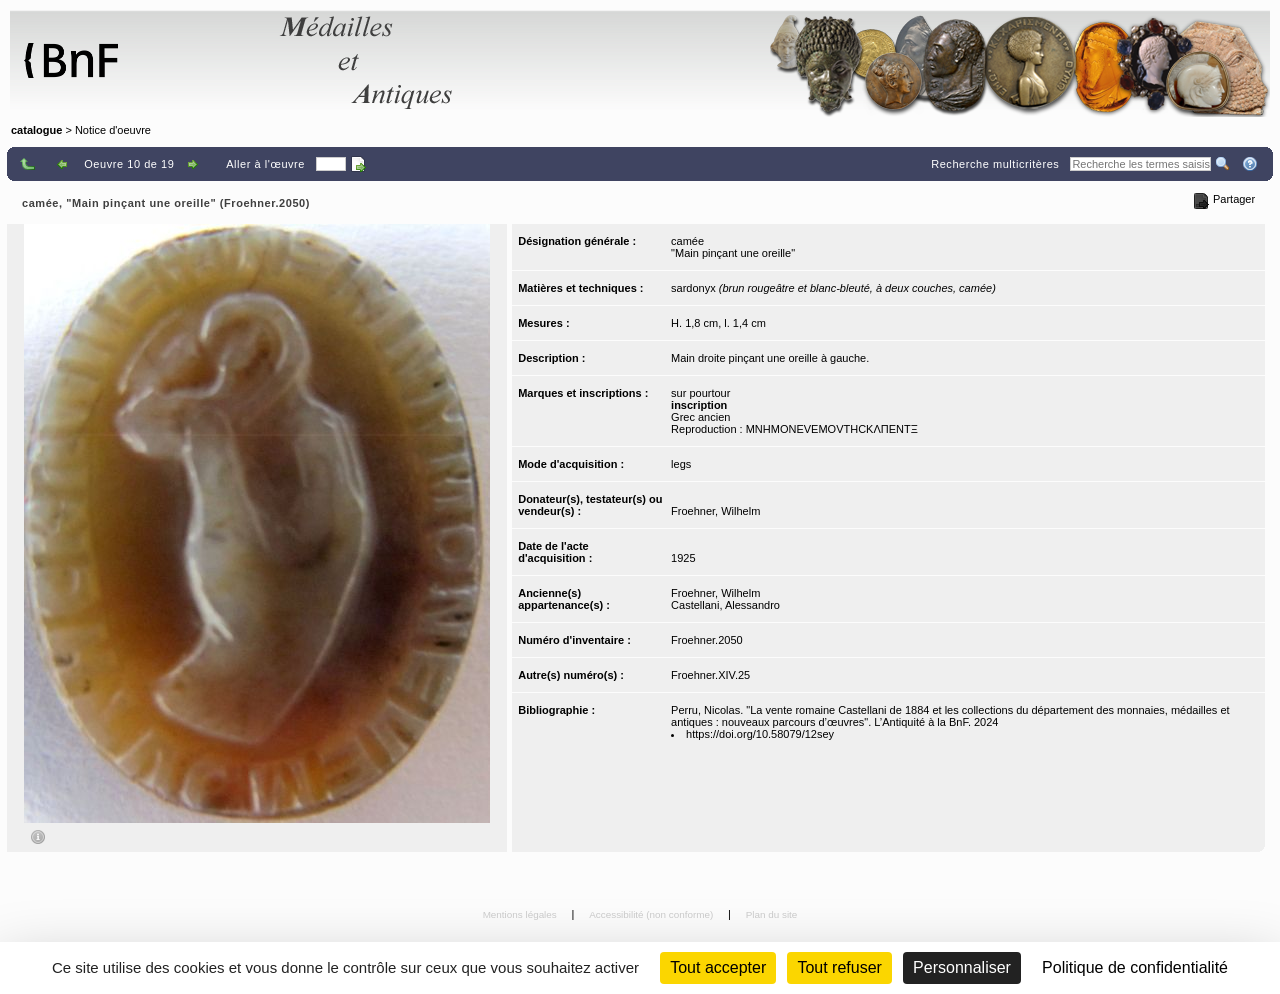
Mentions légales (521, 914)
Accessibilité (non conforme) (652, 914)
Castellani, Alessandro (725, 605)
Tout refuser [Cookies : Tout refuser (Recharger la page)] (839, 967)
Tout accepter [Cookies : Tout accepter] (718, 967)
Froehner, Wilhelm (715, 511)
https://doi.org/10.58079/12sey (760, 734)
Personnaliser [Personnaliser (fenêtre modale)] (962, 967)
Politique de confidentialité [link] (1135, 967)
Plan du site (772, 914)
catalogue (36, 130)
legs (681, 464)
